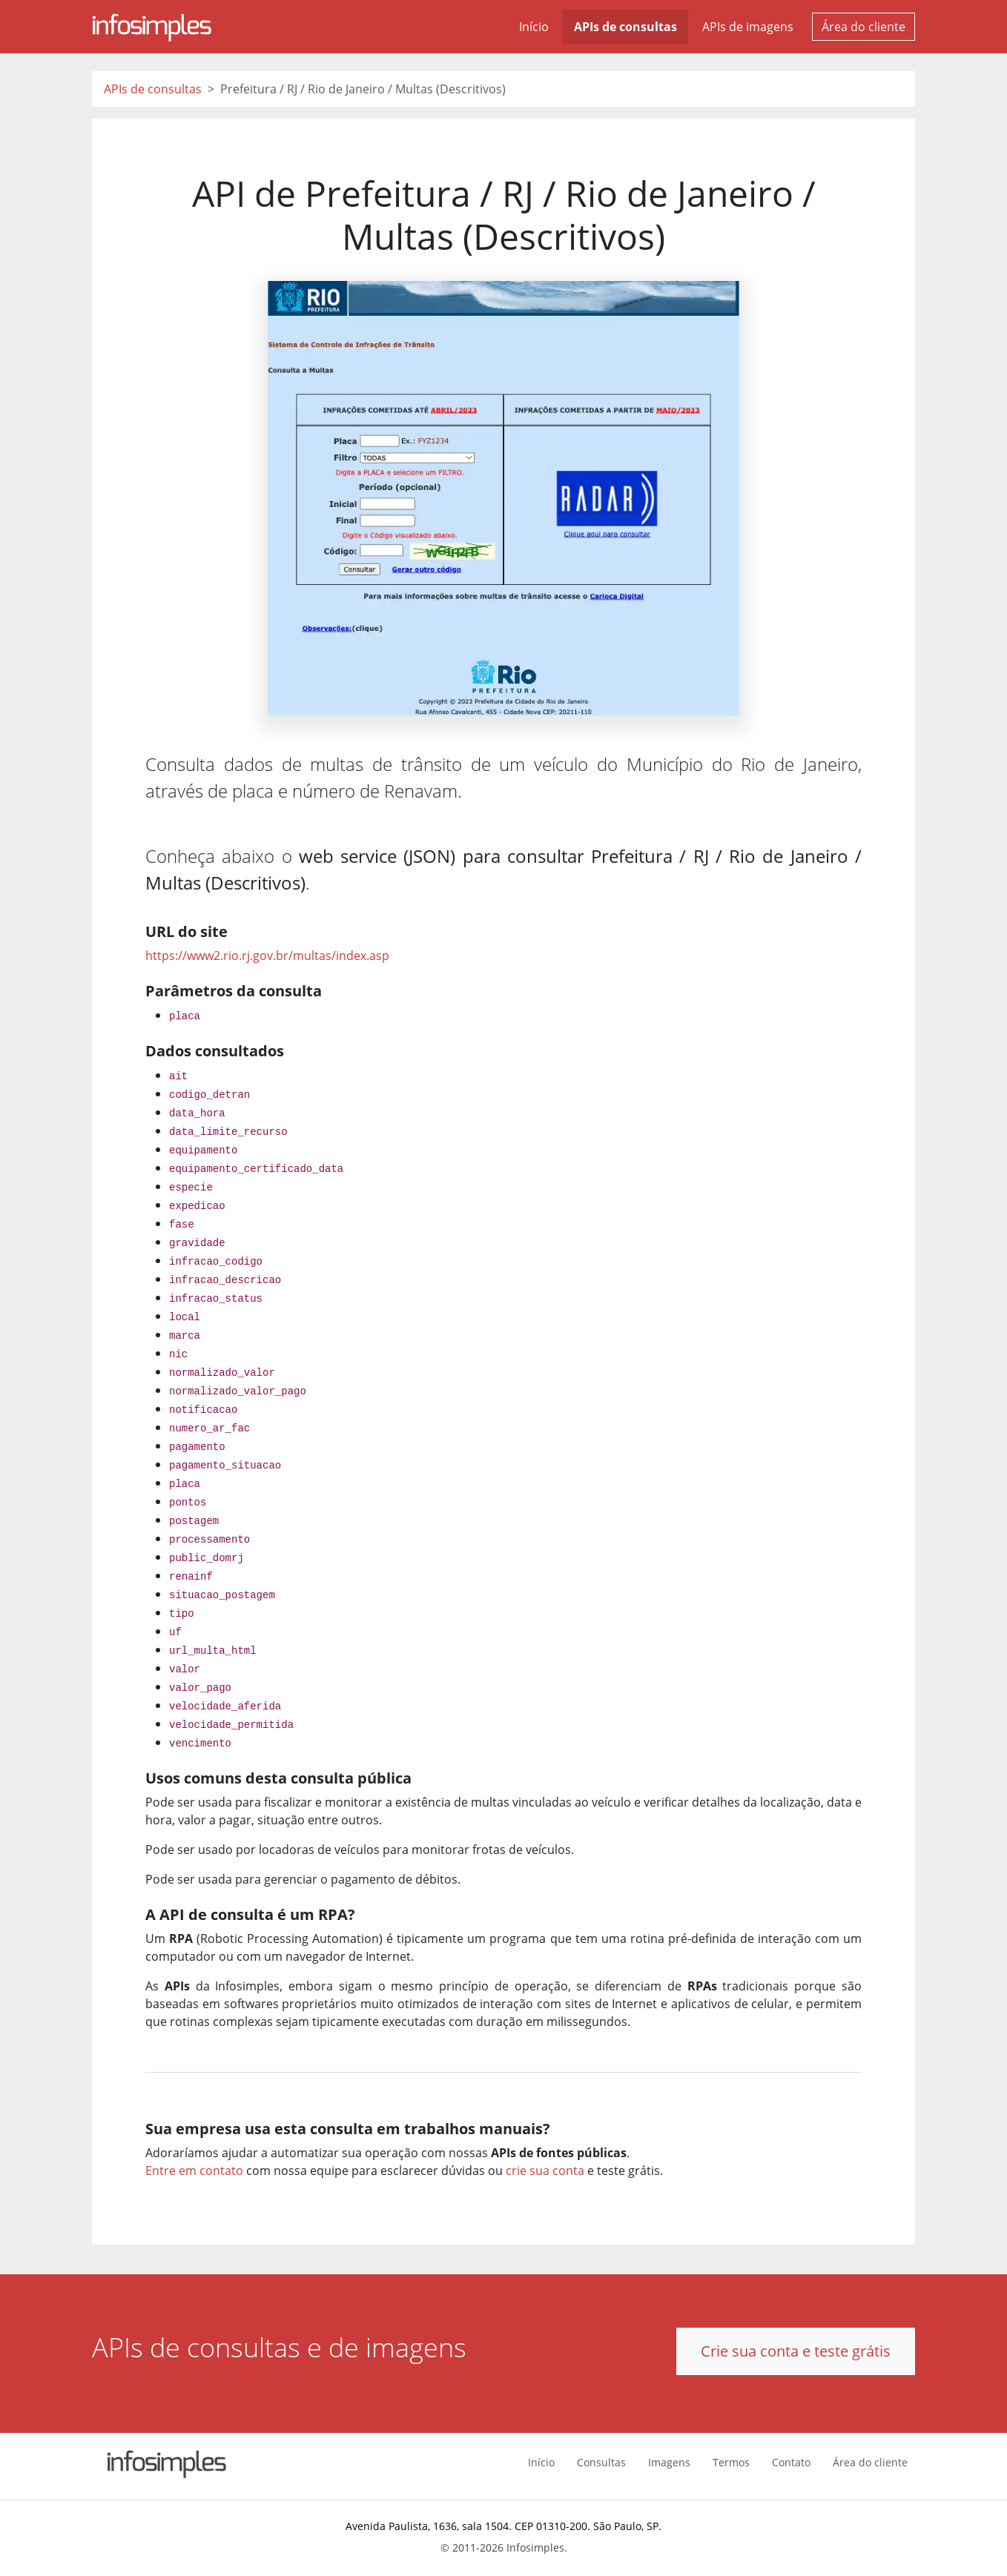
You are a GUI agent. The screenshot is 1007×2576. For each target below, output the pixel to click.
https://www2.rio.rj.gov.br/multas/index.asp (267, 955)
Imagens (669, 2462)
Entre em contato (194, 2170)
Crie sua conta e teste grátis (796, 2351)
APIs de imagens (747, 27)
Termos (731, 2462)
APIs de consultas (625, 27)
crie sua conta (545, 2170)
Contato (791, 2462)
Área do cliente (863, 27)
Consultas (601, 2462)
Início (534, 27)
